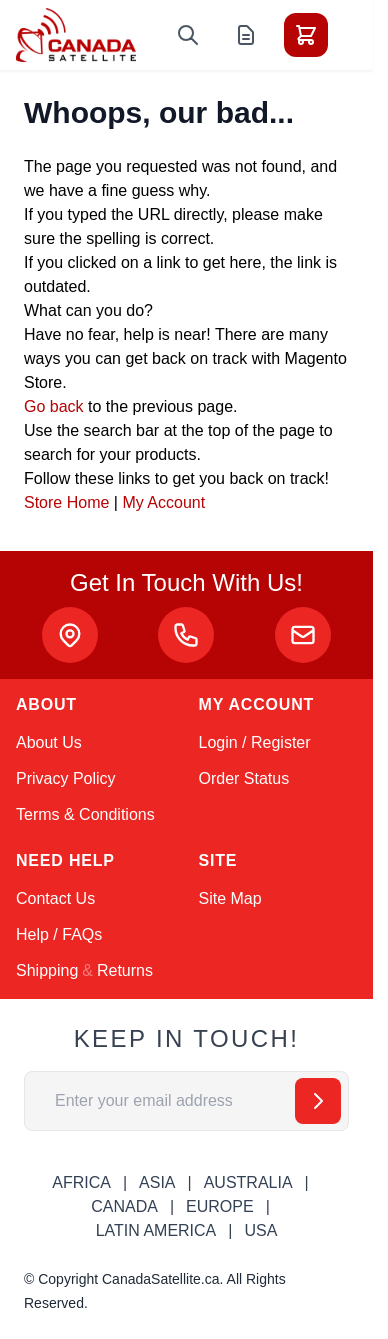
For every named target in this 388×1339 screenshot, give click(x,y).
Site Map (230, 898)
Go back (54, 406)
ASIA (157, 1182)
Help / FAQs (59, 934)
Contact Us (55, 898)
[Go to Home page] (76, 35)
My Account (163, 502)
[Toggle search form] (188, 35)
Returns (125, 970)
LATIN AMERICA (156, 1230)
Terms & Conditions (85, 814)
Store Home (66, 502)
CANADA (124, 1206)
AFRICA (81, 1182)
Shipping (47, 970)
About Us (49, 742)
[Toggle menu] (362, 35)
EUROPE (220, 1206)
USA (260, 1230)
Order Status (244, 778)
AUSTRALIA (248, 1182)
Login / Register (255, 742)
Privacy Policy (66, 778)
